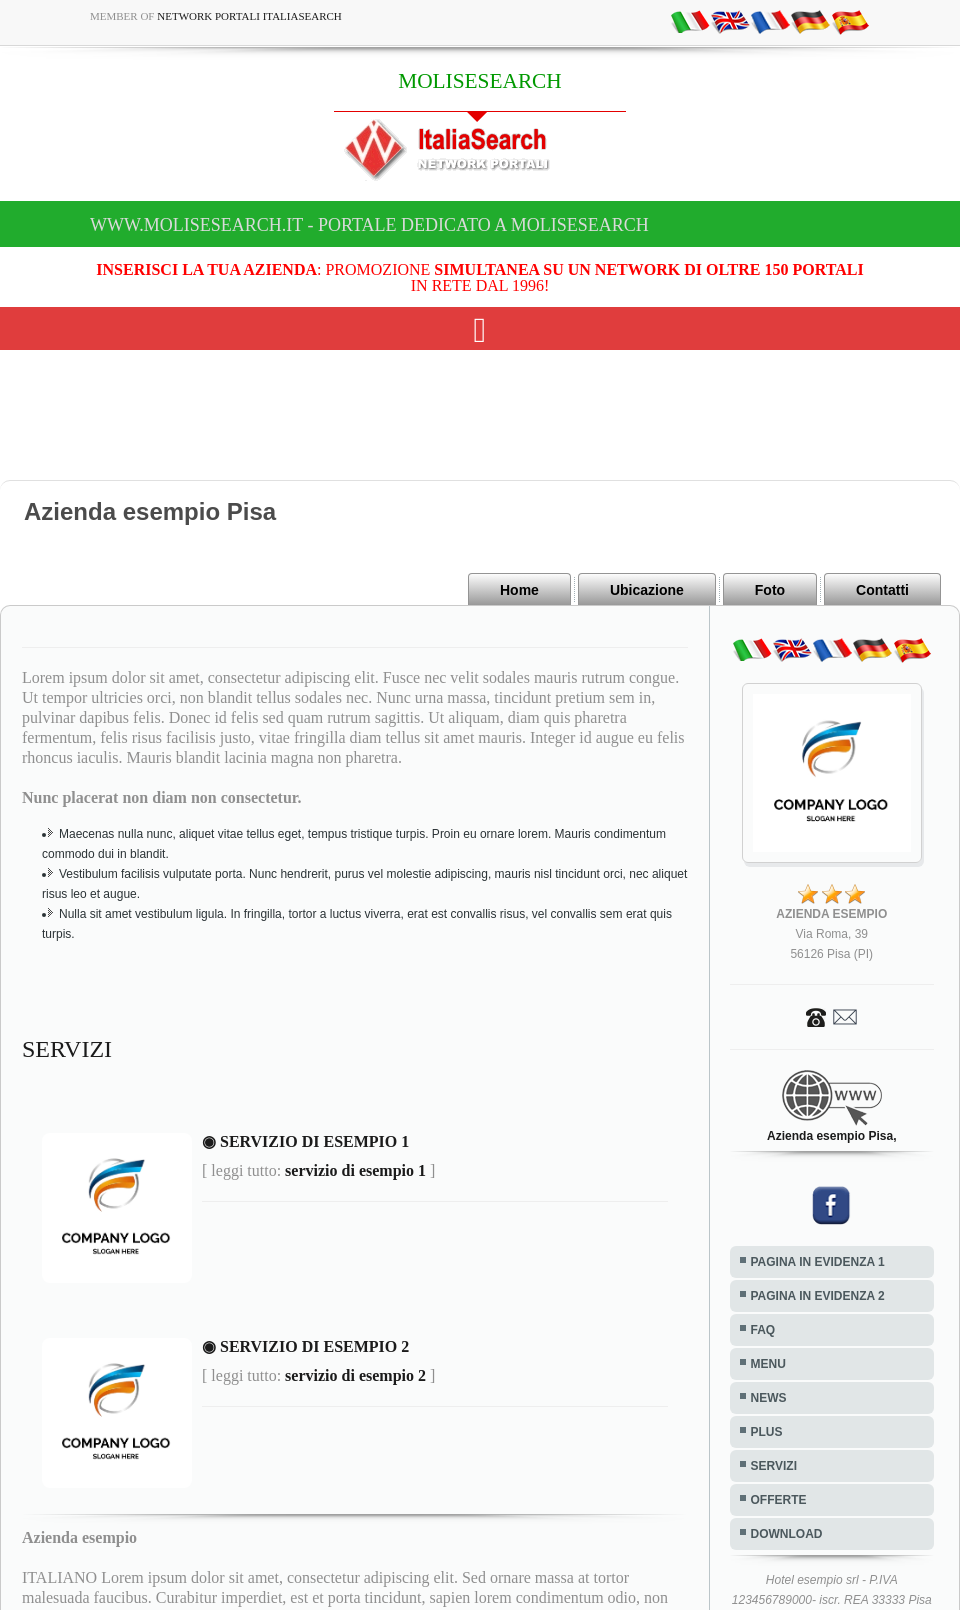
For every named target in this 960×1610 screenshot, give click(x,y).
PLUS (767, 1432)
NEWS (769, 1398)
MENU (768, 1364)
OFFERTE (779, 1500)
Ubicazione (647, 590)
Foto (770, 590)
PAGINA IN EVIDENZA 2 (818, 1296)
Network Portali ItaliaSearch (249, 16)
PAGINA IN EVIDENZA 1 (818, 1262)
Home (519, 590)
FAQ (763, 1330)
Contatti (882, 590)
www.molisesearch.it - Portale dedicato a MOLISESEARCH (369, 225)
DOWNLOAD (787, 1534)
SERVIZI (774, 1466)
